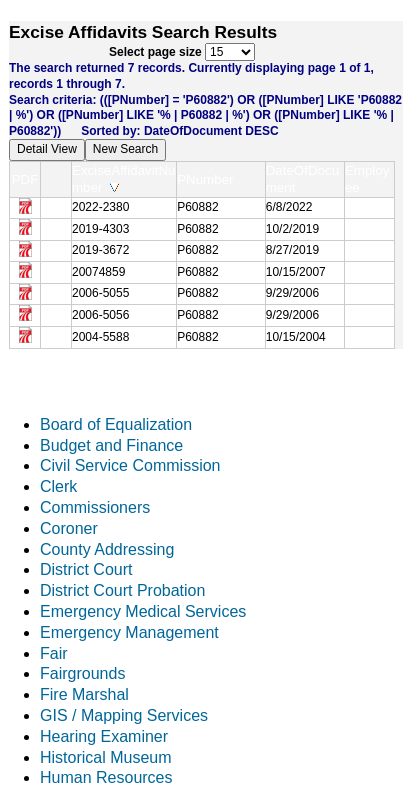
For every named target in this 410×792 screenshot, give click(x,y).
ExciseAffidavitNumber (123, 179)
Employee (367, 179)
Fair (54, 653)
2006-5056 (100, 315)
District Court (86, 569)
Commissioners (95, 507)
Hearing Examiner (104, 736)
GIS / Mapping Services (124, 715)
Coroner (69, 528)
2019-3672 (100, 250)
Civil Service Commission (130, 465)
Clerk (58, 486)
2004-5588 (100, 337)
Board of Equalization (116, 424)
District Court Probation (122, 590)
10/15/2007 (296, 272)
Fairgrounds (82, 673)
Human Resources (106, 777)
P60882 (197, 207)
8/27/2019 (292, 250)
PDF (25, 179)
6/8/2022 (289, 207)
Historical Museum (106, 757)
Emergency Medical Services (143, 611)
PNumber (209, 179)
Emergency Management (129, 632)
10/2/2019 (292, 229)
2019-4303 (100, 229)
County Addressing (107, 549)
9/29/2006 (292, 293)
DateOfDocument (302, 179)
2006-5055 (100, 293)
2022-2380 (100, 207)
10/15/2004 (296, 337)
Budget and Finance (111, 445)
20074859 (98, 272)
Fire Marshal (84, 694)
